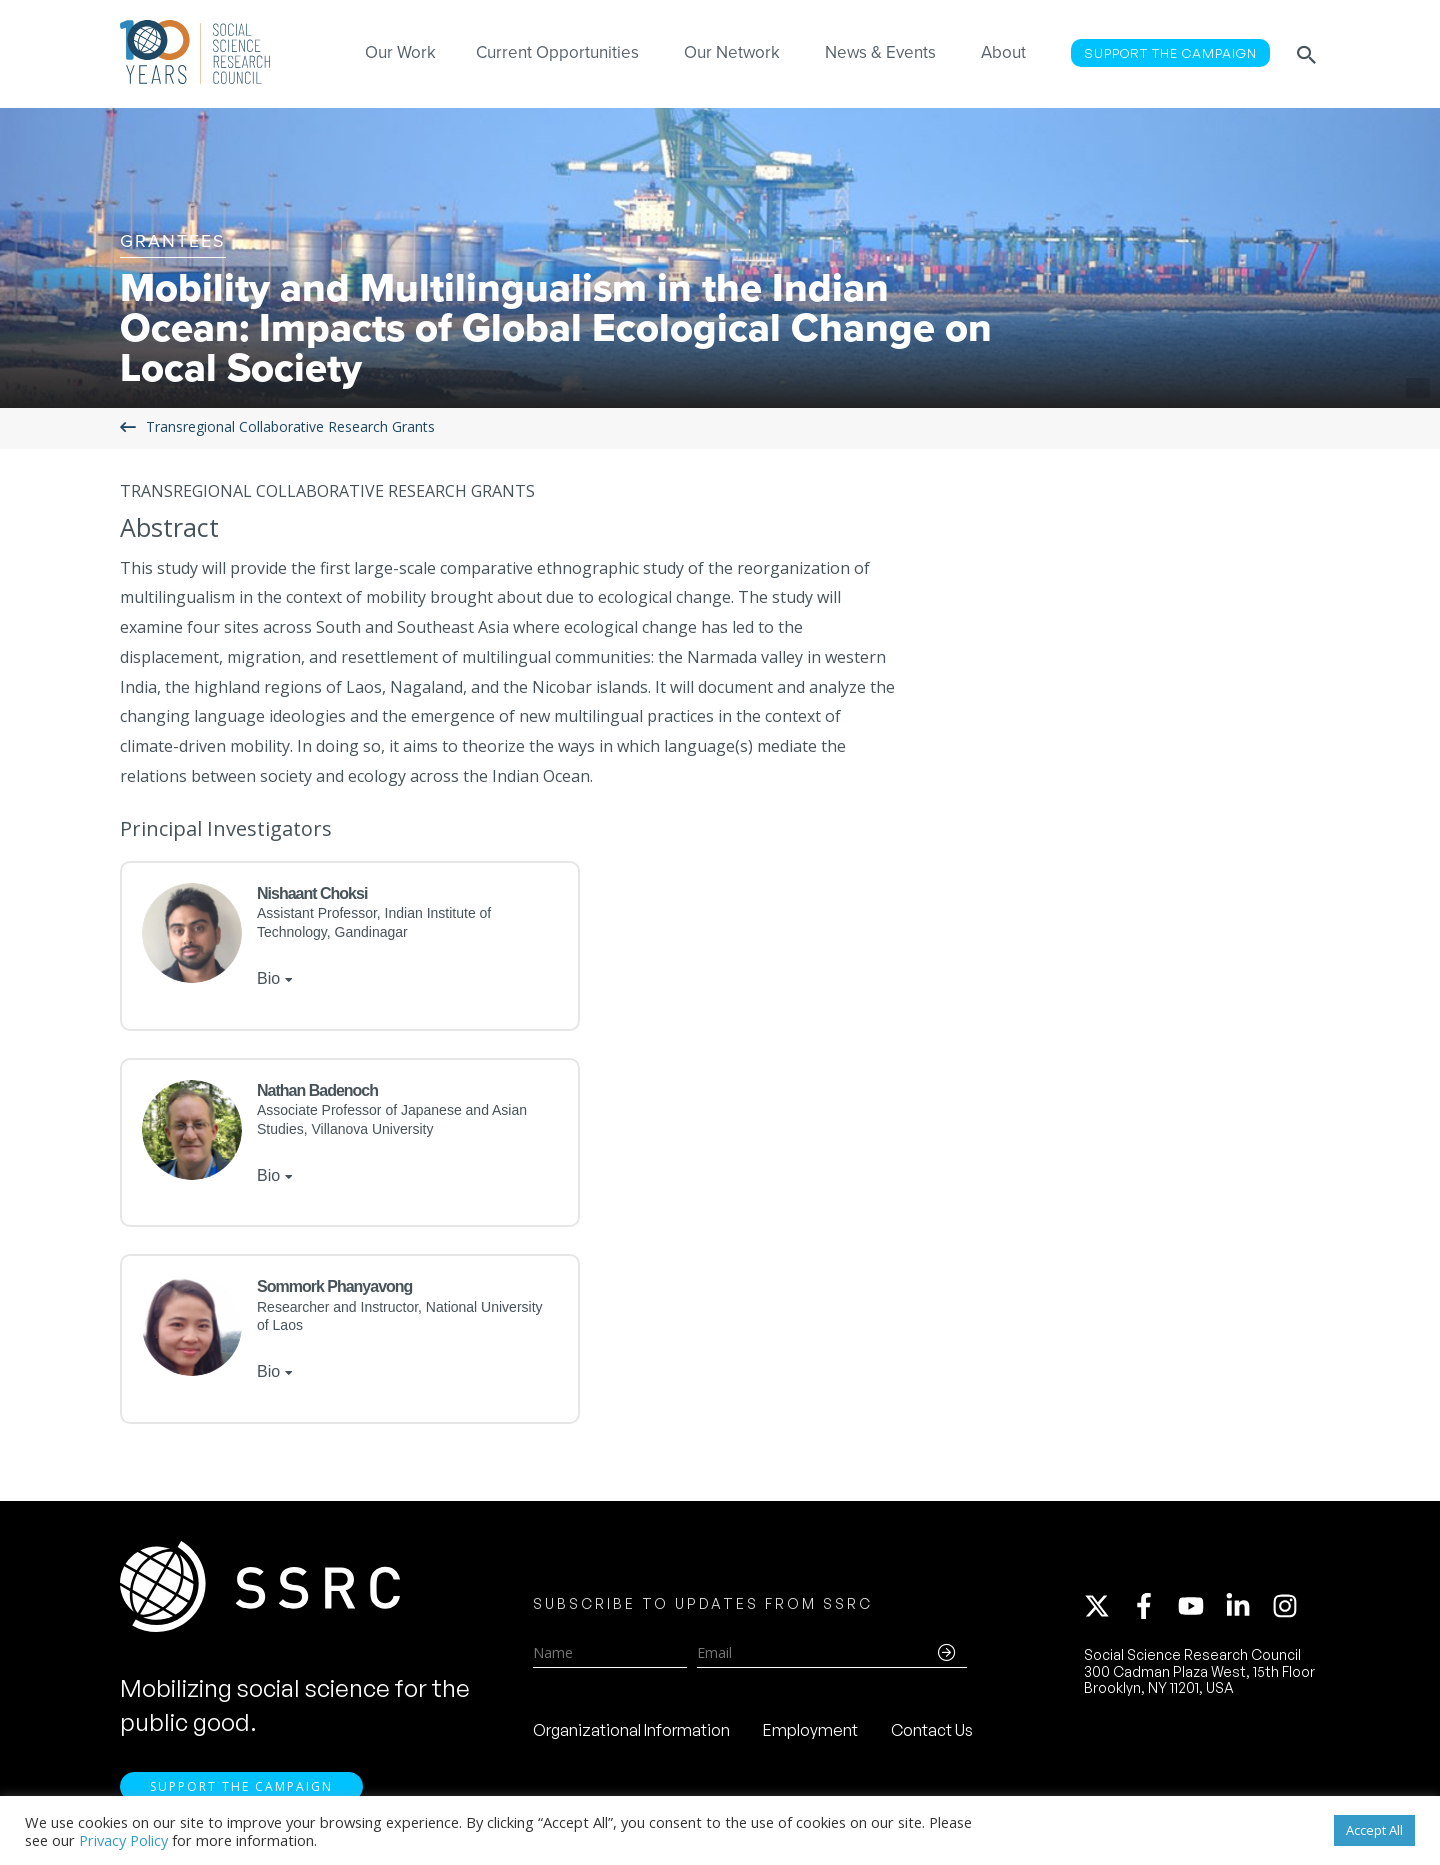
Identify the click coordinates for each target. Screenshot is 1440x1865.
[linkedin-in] (1247, 1606)
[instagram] (1289, 1606)
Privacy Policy (123, 1840)
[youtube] (1200, 1606)
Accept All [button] (1374, 1830)
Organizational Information (631, 1730)
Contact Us (932, 1730)
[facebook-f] (1153, 1606)
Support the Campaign (241, 1786)
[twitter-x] (1106, 1606)
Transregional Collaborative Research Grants (290, 427)
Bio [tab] (268, 978)
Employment (810, 1730)
